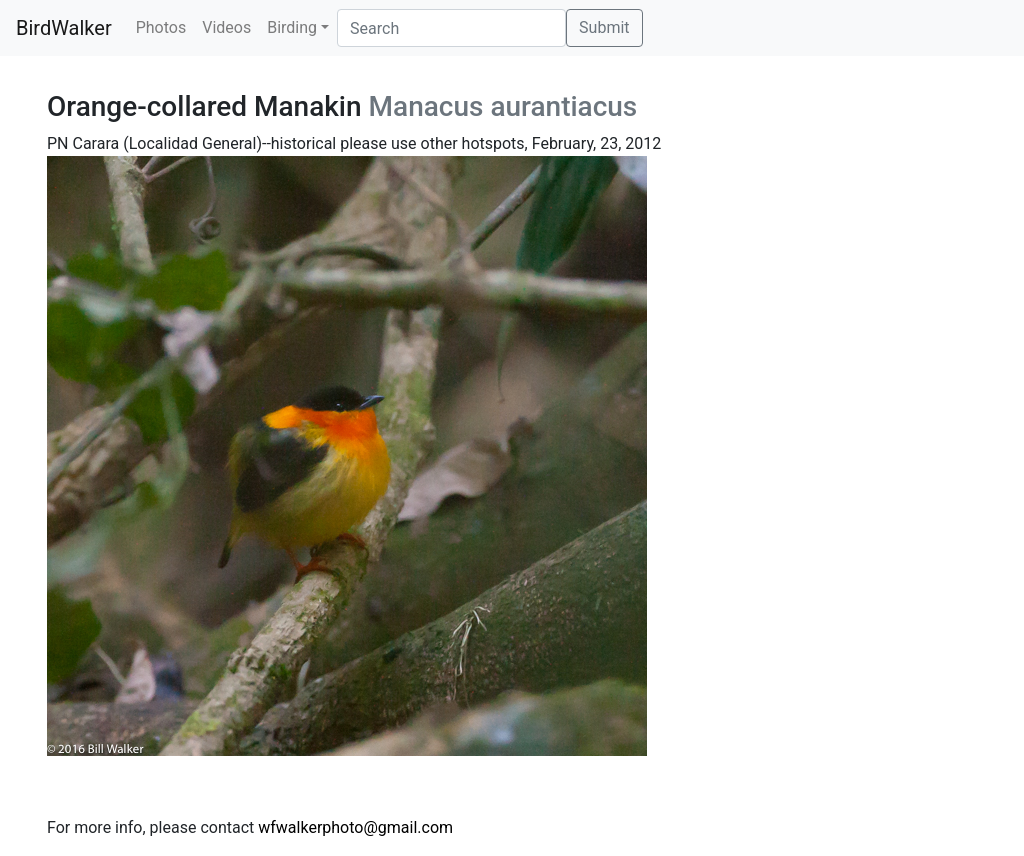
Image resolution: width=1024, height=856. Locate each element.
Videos (226, 27)
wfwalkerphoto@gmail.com (355, 827)
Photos (161, 27)
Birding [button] (292, 27)
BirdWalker (64, 28)
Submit (604, 27)
